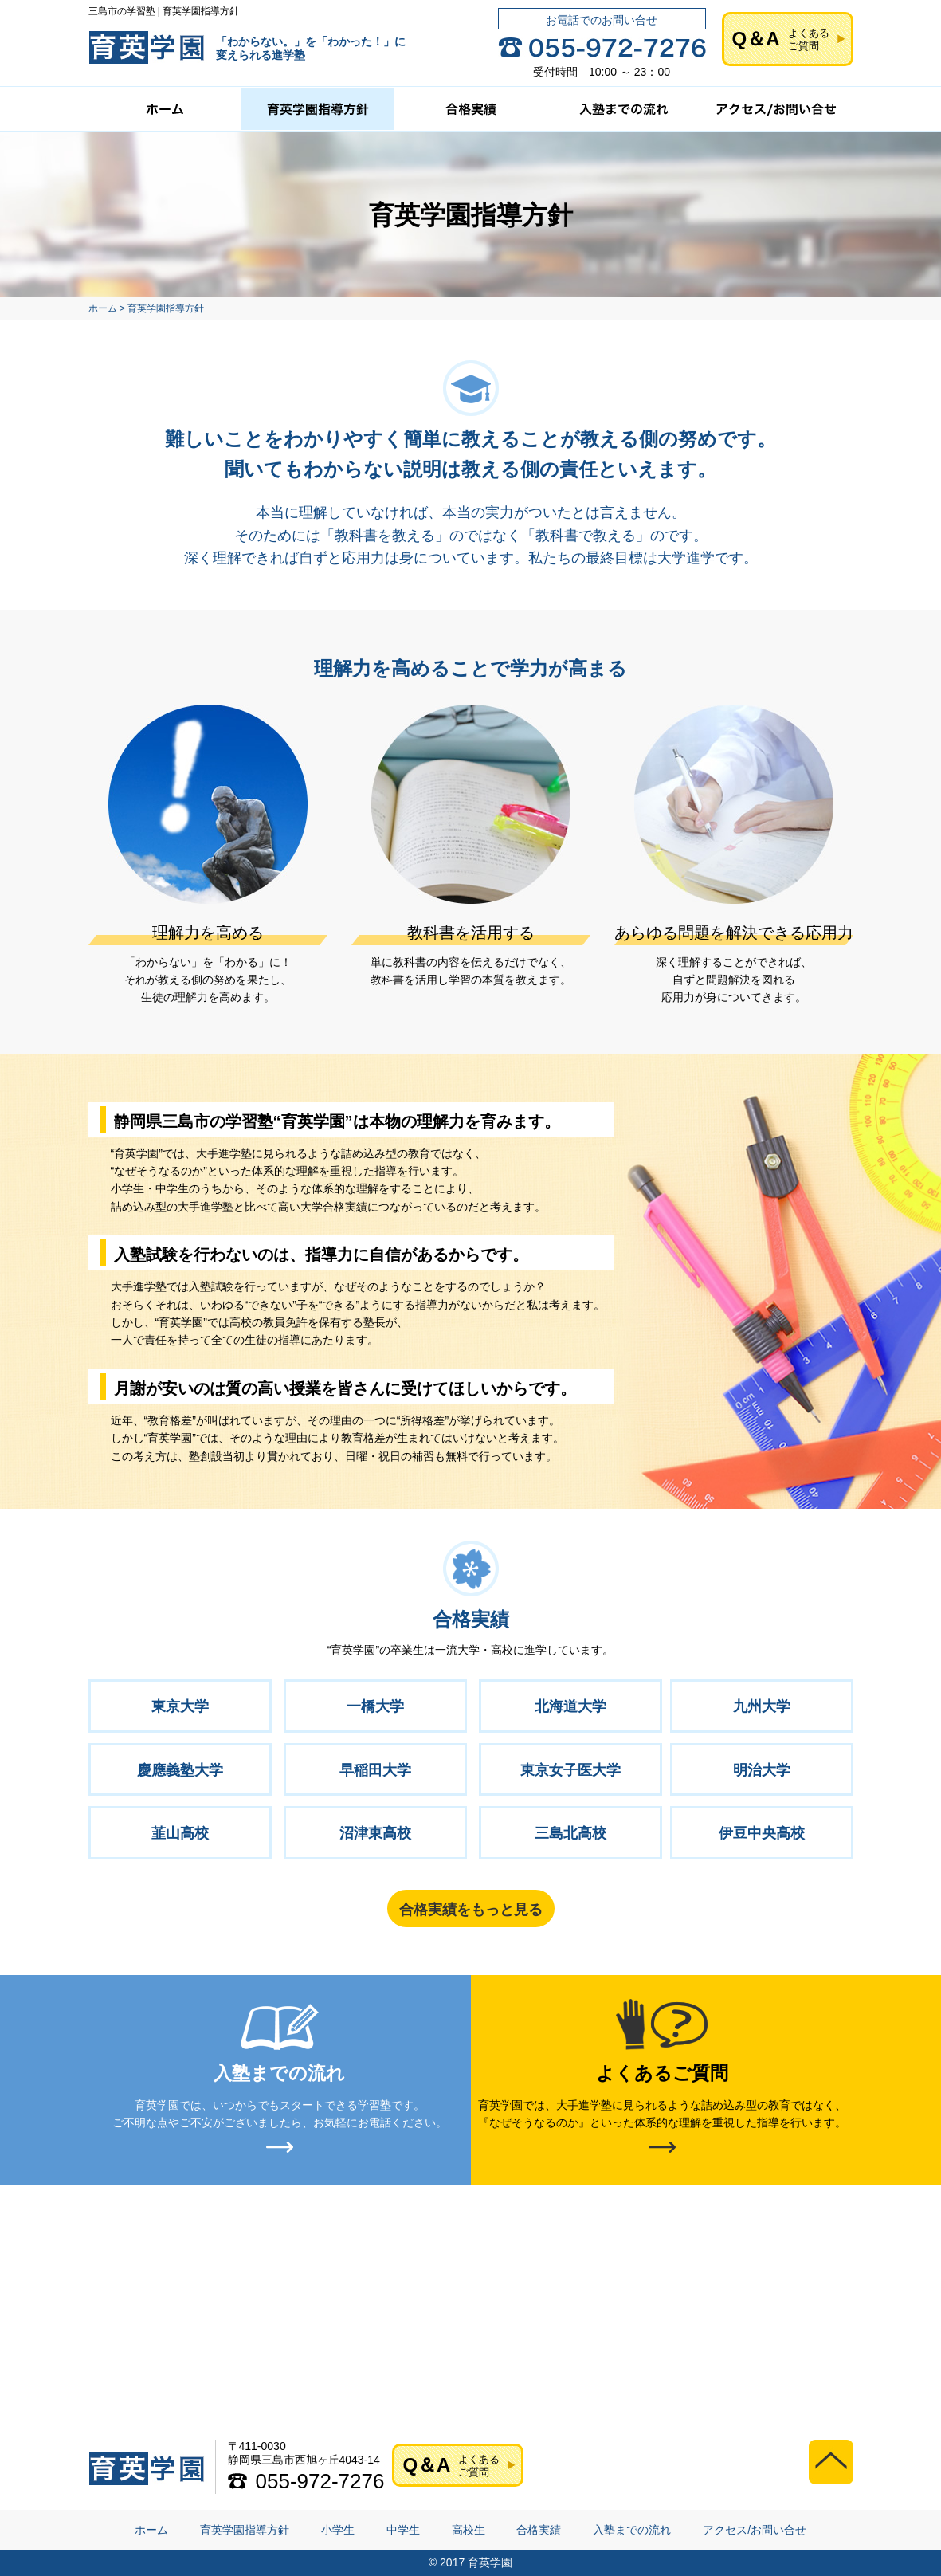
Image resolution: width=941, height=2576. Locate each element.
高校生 (468, 2530)
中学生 (403, 2530)
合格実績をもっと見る (471, 1910)
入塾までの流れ (632, 2530)
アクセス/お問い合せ (754, 2530)
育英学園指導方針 (244, 2530)
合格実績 (538, 2530)
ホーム (151, 2530)
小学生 (338, 2530)
